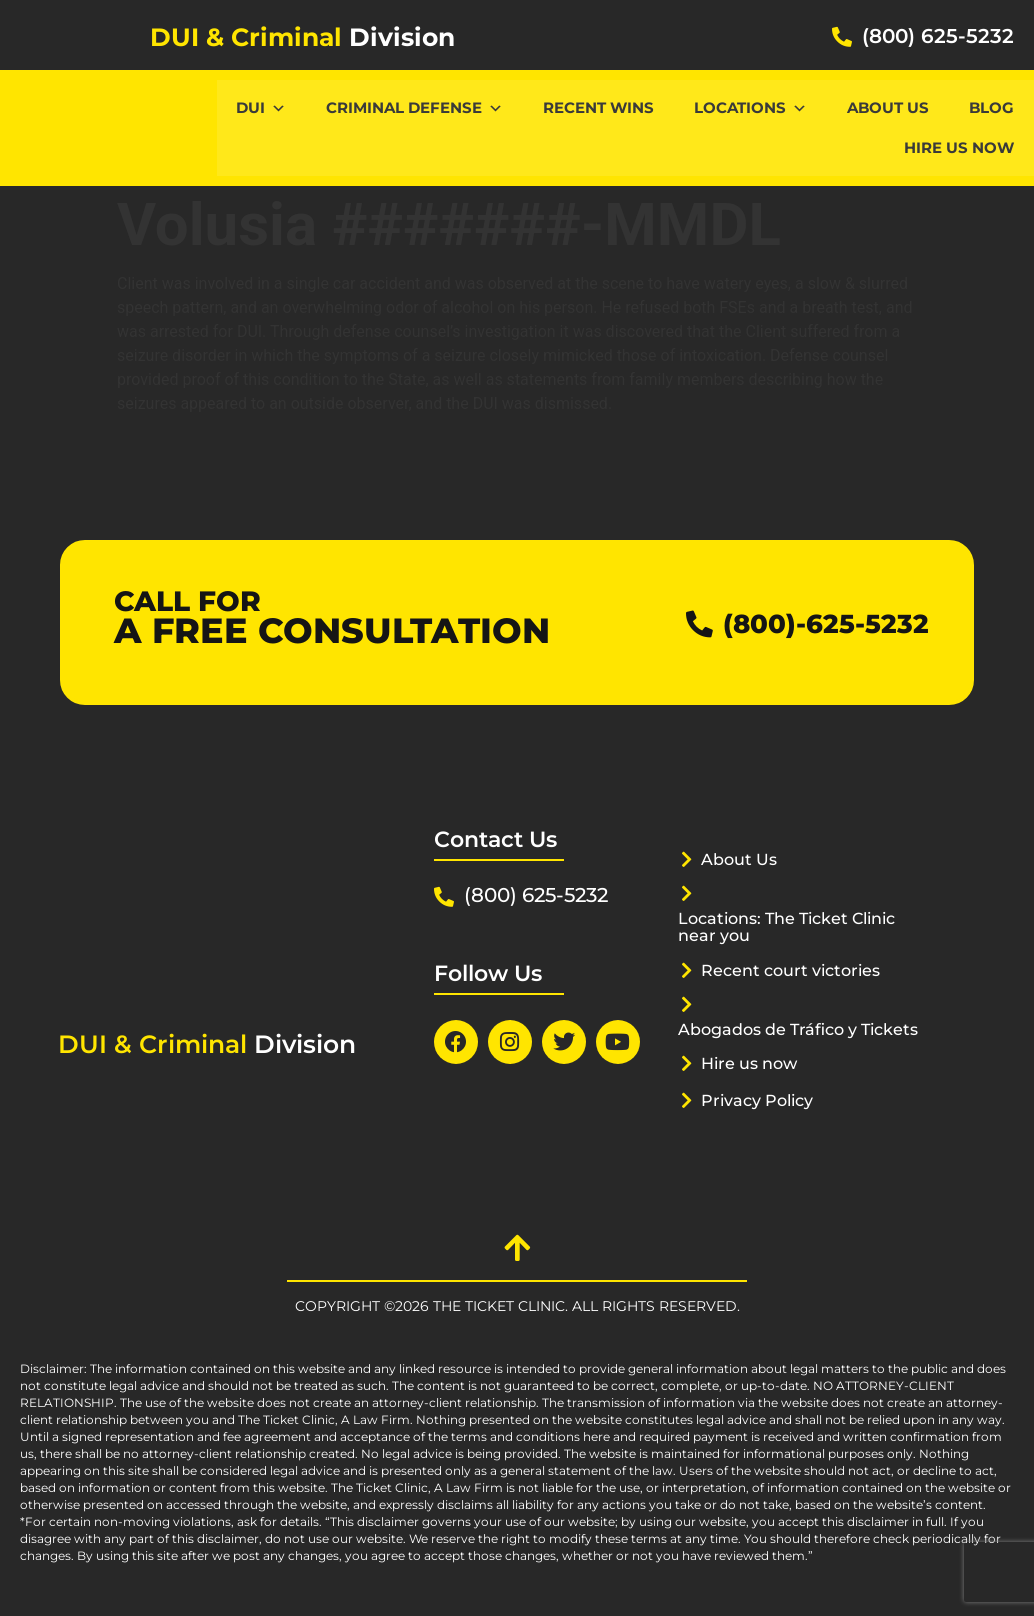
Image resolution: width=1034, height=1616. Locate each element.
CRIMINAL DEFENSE (414, 107)
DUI (261, 107)
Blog (991, 107)
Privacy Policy (762, 1117)
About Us (888, 107)
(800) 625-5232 (938, 36)
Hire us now (959, 147)
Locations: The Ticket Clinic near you (796, 926)
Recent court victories (797, 970)
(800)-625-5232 (811, 622)
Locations (750, 107)
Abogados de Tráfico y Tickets (775, 1037)
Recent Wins (598, 107)
